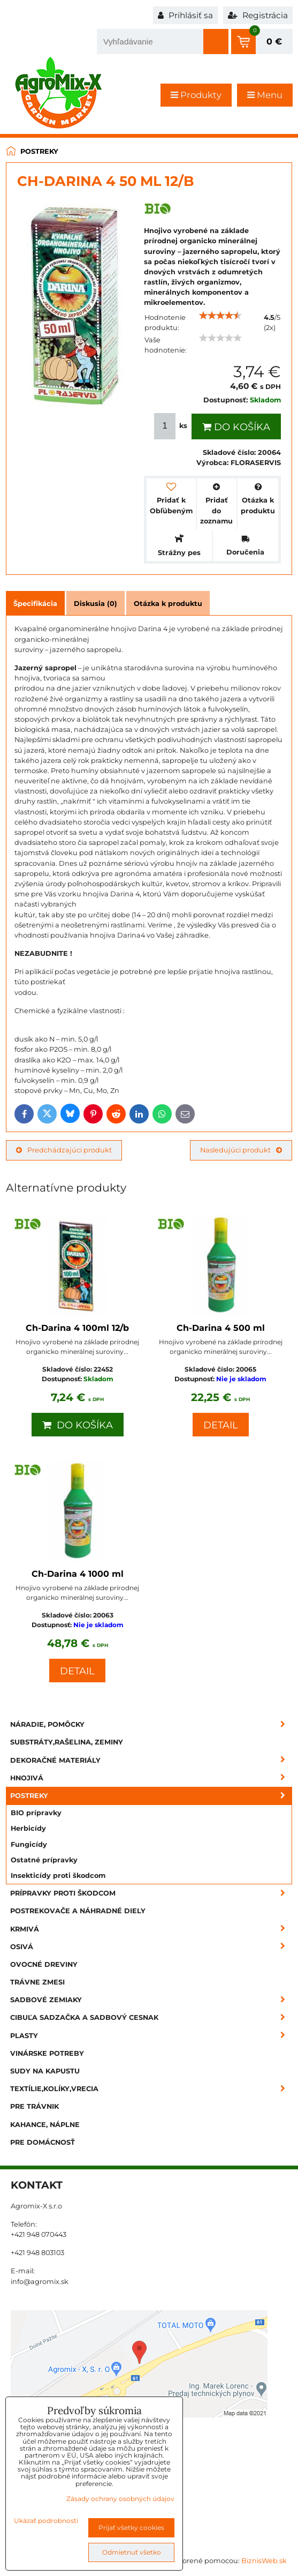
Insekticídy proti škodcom (58, 1875)
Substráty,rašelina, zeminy (66, 1742)
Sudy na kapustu (45, 2071)
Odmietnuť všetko (131, 2552)
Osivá (151, 1947)
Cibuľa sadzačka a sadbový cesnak (151, 2017)
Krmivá (151, 1929)
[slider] (220, 315)
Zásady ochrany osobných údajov (120, 2499)
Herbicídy (28, 1828)
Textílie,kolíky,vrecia (151, 2089)
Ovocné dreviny (44, 1964)
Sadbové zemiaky (151, 2000)
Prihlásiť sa (185, 15)
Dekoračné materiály (151, 1760)
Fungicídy (29, 1844)
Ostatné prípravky (44, 1860)
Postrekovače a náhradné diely (78, 1911)
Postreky (151, 1795)
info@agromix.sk (39, 2282)
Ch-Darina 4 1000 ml (78, 1574)
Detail (220, 1425)
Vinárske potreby (47, 2053)
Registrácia (258, 15)
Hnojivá (151, 1778)
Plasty (151, 2036)
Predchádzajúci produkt (64, 1150)
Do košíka (236, 427)
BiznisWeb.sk (264, 2561)
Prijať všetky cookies (131, 2527)
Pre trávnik (34, 2106)
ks (171, 426)
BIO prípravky (36, 1813)
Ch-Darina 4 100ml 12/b (77, 1328)
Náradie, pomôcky (151, 1724)
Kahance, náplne (45, 2125)
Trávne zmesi (37, 1982)
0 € (274, 41)
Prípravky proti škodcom (151, 1893)
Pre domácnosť (42, 2142)
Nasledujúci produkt (241, 1150)
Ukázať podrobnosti (46, 2520)
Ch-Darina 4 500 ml (221, 1328)
